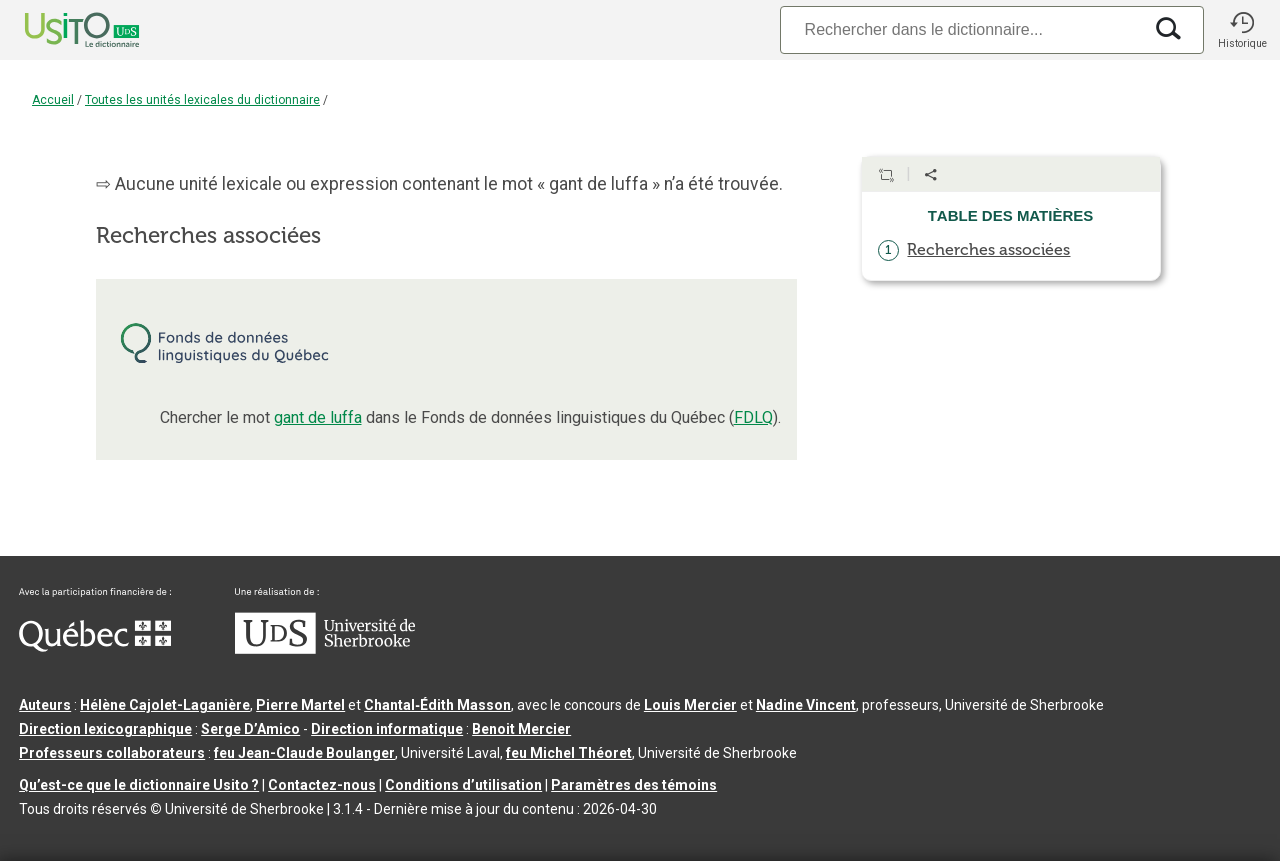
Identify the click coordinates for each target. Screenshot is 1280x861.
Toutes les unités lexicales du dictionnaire (202, 100)
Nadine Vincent (806, 705)
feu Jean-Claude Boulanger (304, 753)
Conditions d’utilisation (463, 785)
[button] (1242, 30)
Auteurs (45, 705)
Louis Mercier (690, 705)
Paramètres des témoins (634, 785)
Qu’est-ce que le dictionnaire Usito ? (139, 785)
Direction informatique (387, 729)
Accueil (53, 100)
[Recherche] (961, 29)
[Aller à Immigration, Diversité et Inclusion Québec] (95, 647)
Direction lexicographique (105, 729)
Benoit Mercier (521, 729)
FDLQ (753, 417)
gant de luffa (318, 417)
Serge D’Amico (250, 729)
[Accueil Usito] (60, 30)
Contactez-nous (322, 785)
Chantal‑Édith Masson (437, 705)
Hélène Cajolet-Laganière (165, 705)
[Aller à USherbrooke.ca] (325, 649)
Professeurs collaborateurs (112, 753)
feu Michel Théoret (569, 753)
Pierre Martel (300, 705)
